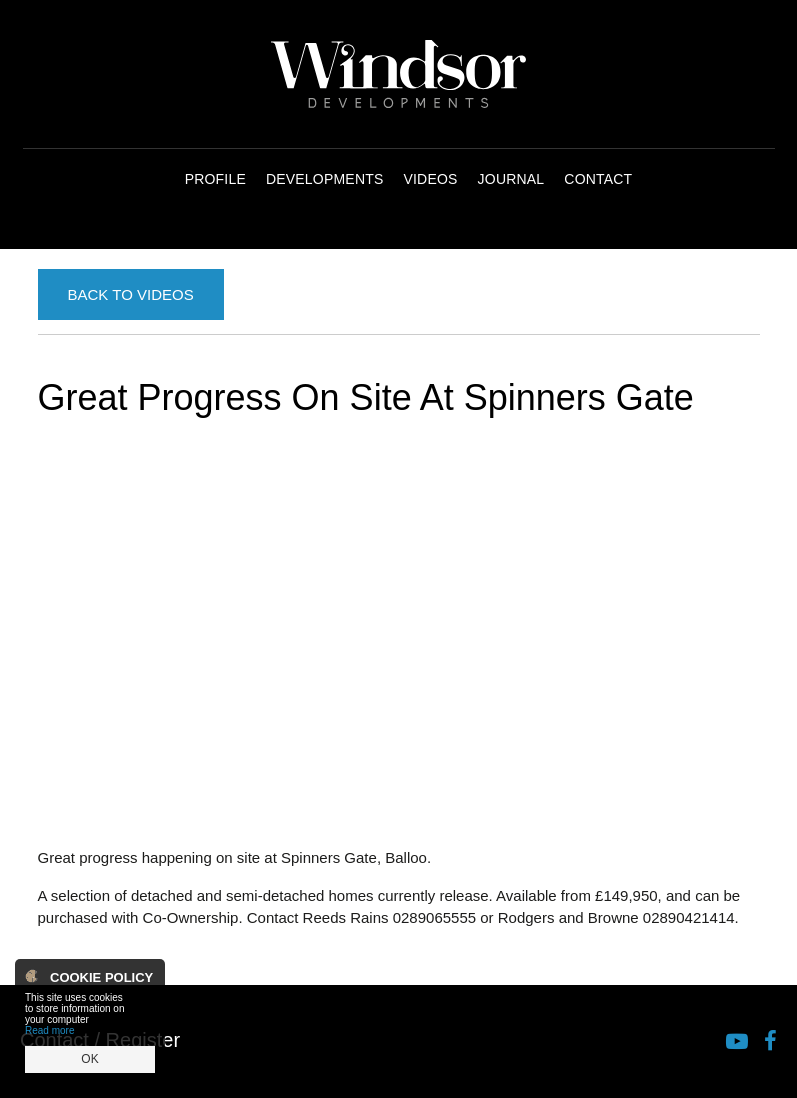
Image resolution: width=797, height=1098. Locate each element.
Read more (49, 1030)
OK (89, 1059)
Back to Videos (131, 294)
